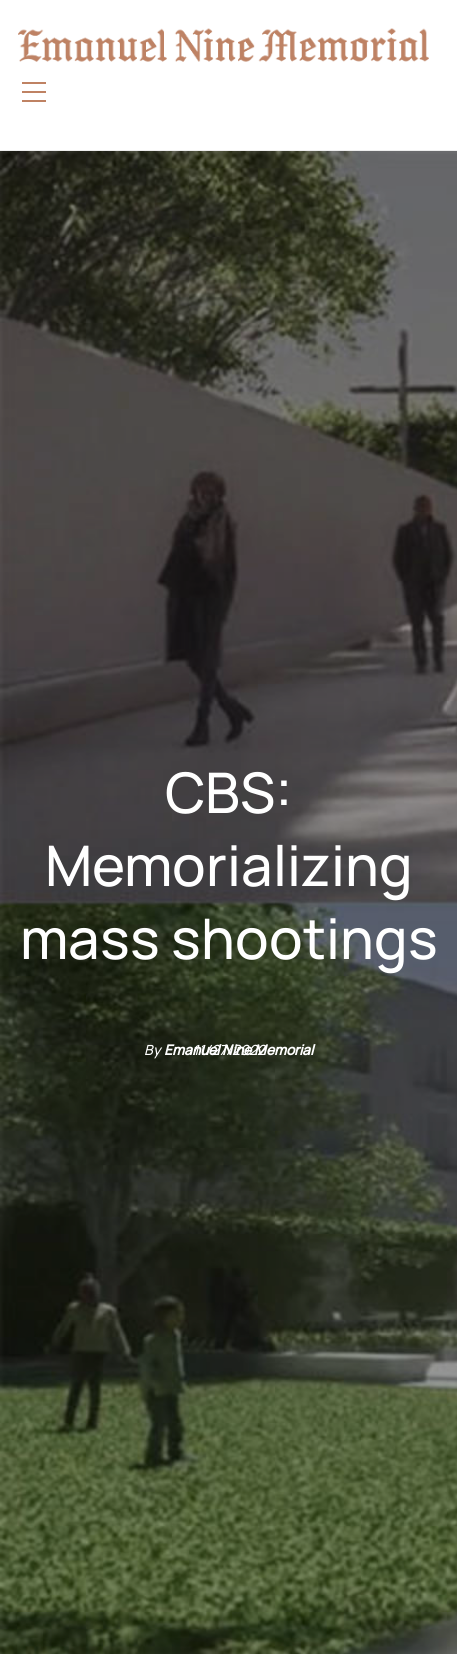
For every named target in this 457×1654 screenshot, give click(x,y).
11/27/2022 (229, 1049)
